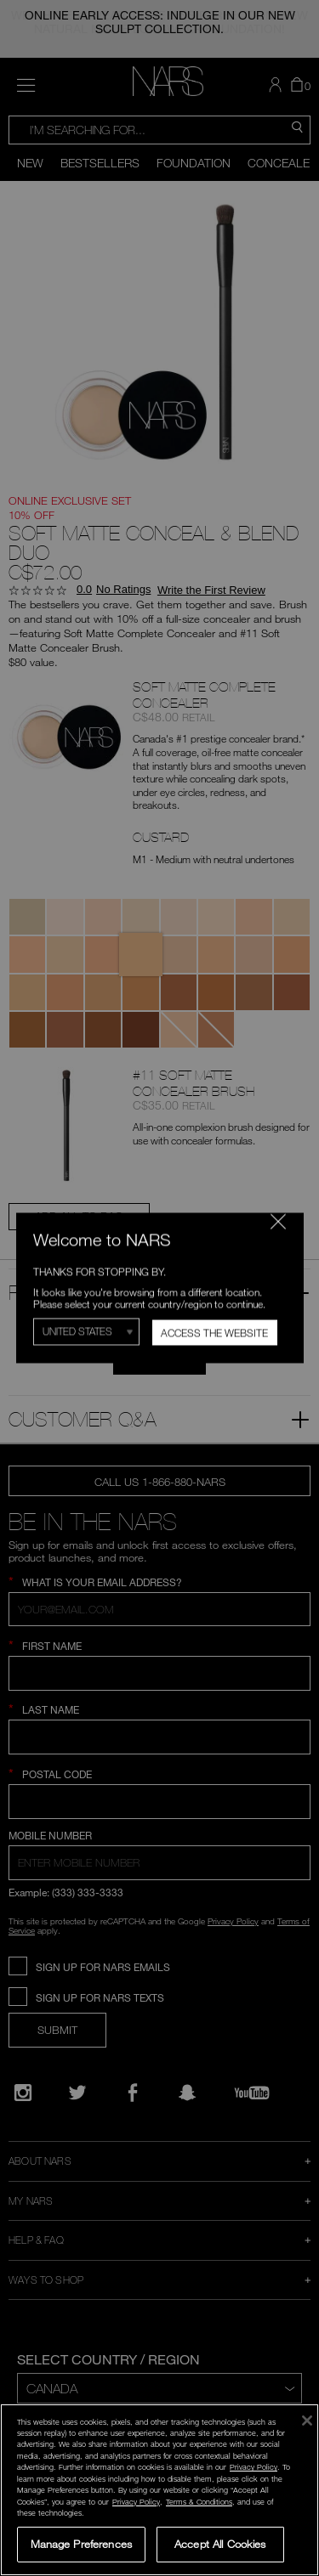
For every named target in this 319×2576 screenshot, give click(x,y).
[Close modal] (277, 1220)
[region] (159, 2490)
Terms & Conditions (199, 2501)
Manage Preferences (81, 2544)
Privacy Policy (253, 2466)
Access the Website (214, 1333)
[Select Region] (86, 1332)
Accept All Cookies (219, 2544)
